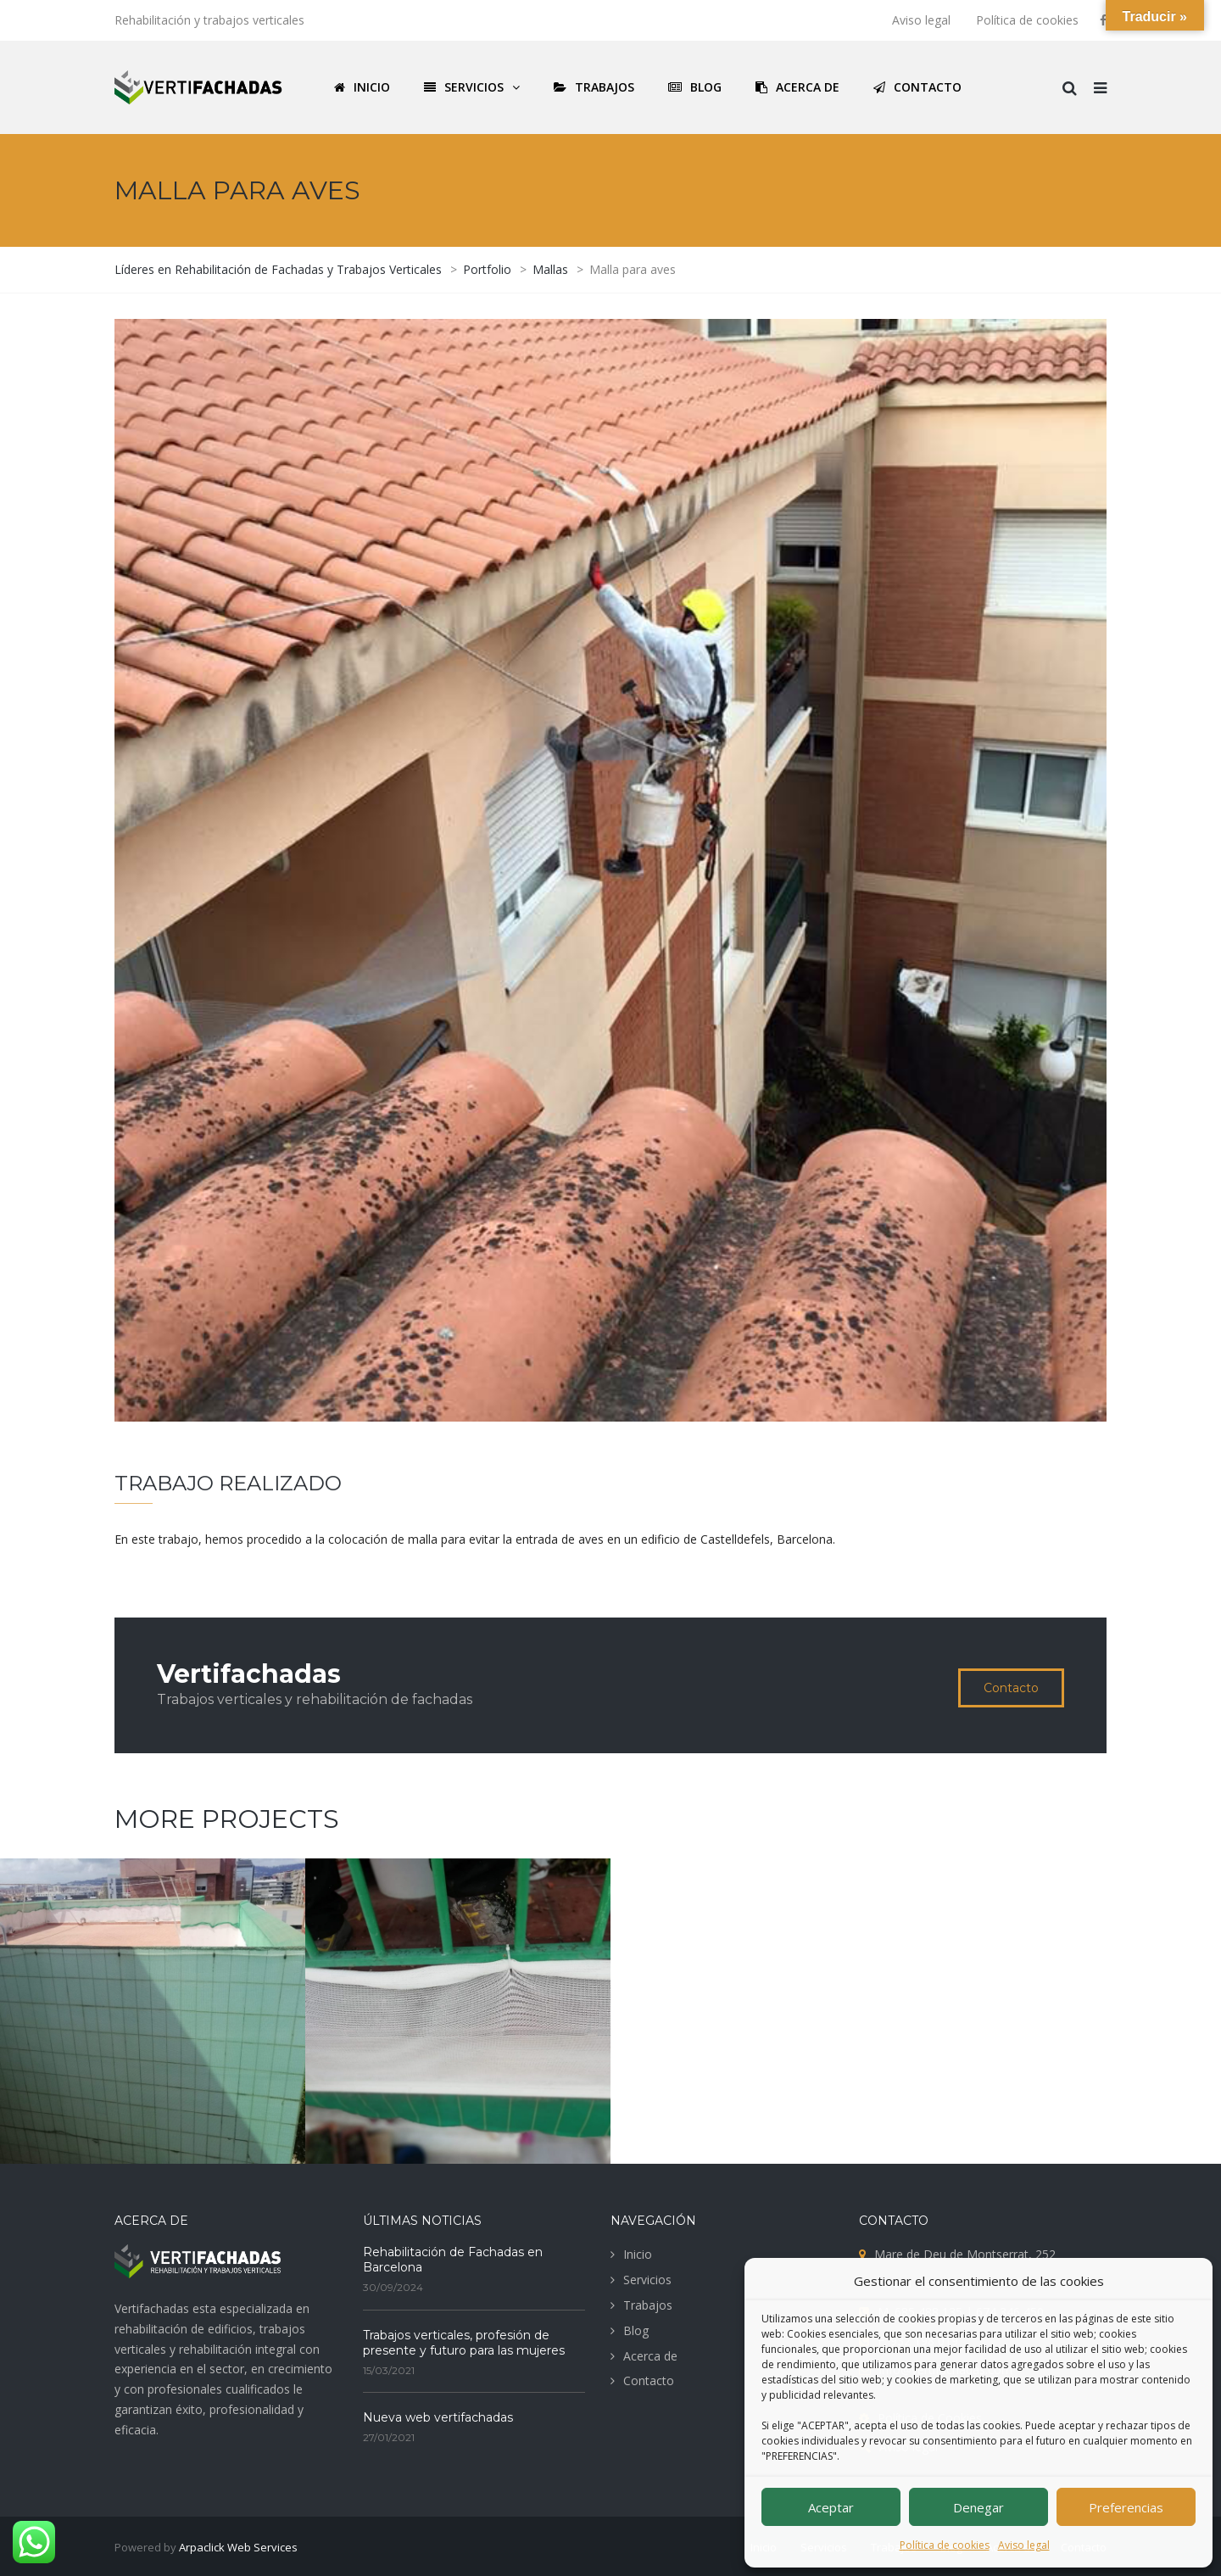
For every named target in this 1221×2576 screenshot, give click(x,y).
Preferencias (1126, 2507)
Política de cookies (945, 2545)
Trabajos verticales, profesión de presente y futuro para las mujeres (464, 2342)
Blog (636, 2330)
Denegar (978, 2507)
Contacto (1011, 1688)
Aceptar (831, 2507)
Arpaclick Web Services (238, 2547)
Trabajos (647, 2305)
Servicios (647, 2279)
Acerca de (650, 2356)
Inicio (637, 2254)
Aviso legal (1024, 2545)
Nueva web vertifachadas (438, 2417)
